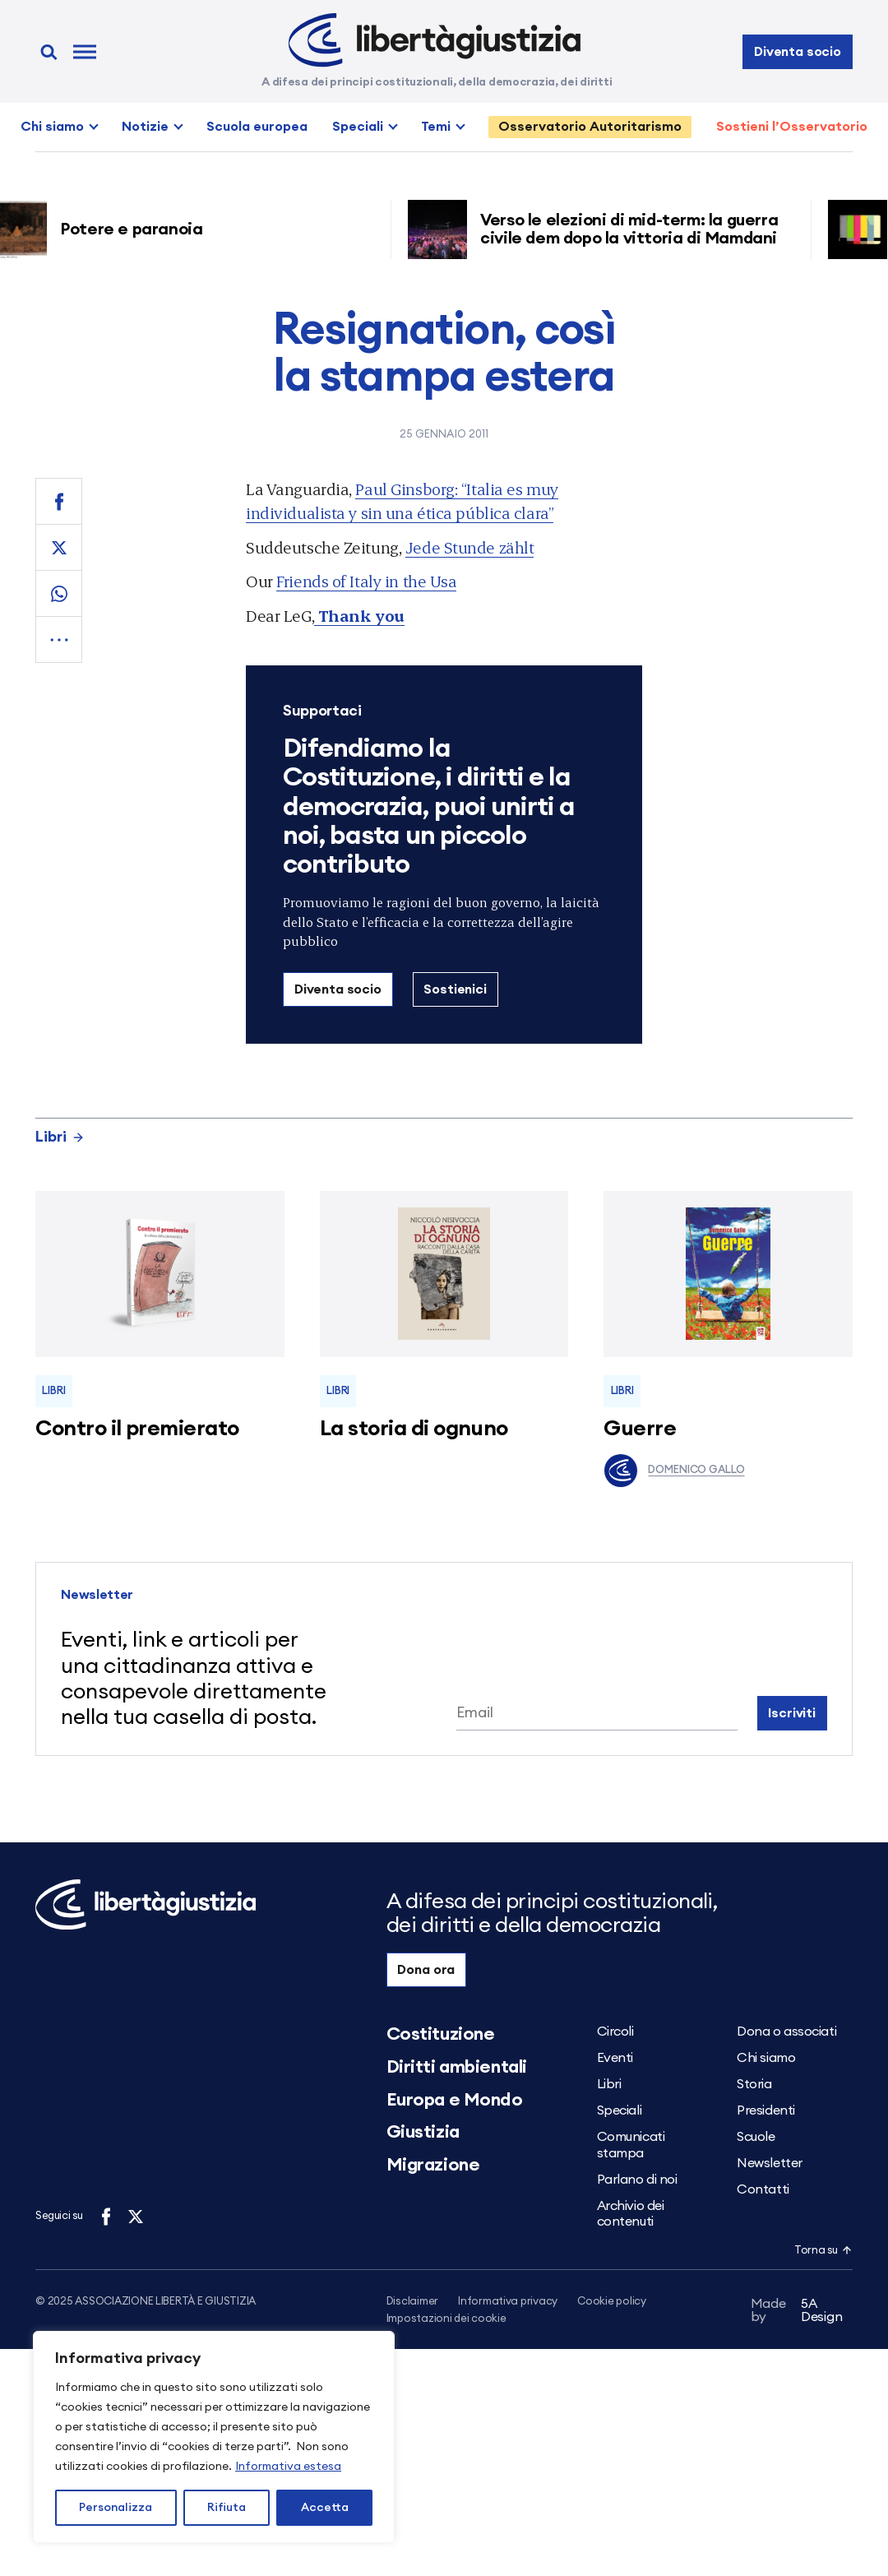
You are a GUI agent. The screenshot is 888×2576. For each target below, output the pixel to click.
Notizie (145, 126)
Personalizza (115, 2507)
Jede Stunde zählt (469, 547)
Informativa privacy (507, 2301)
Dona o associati (786, 2031)
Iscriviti (792, 1713)
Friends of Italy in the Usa (366, 581)
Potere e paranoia (139, 229)
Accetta (325, 2507)
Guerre (640, 1428)
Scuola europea (257, 126)
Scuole (756, 2136)
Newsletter (769, 2163)
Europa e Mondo (454, 2100)
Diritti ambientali (456, 2067)
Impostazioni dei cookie (446, 2319)
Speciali (357, 126)
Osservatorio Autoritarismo (590, 126)
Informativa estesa (288, 2466)
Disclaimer (412, 2301)
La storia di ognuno (414, 1428)
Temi (436, 126)
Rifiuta (226, 2507)
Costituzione (440, 2034)
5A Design (797, 2313)
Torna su (823, 2250)
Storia (754, 2084)
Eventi (615, 2057)
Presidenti (766, 2110)
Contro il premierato (137, 1428)
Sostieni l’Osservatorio (791, 126)
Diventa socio (797, 51)
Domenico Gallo (674, 1470)
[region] (214, 2437)
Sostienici (454, 989)
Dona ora (426, 1969)
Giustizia (423, 2132)
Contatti (763, 2189)
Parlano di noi (637, 2179)
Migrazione (433, 2165)
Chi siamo (52, 126)
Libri (60, 1136)
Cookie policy (611, 2301)
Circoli (615, 2031)
